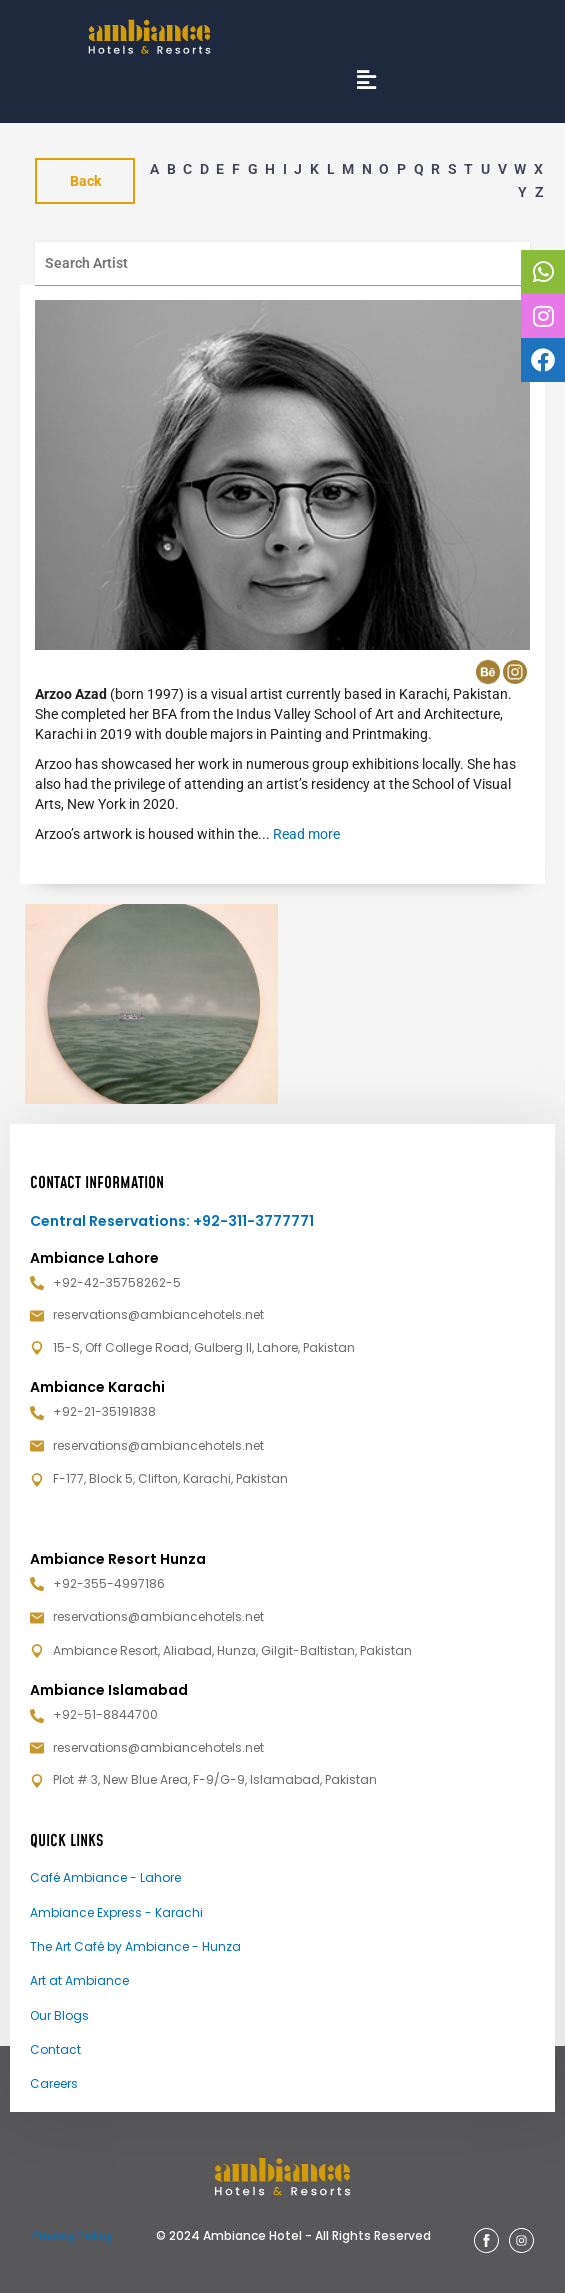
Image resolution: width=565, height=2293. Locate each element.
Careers (54, 2083)
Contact (55, 2049)
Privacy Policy (72, 2235)
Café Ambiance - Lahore (105, 1877)
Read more (306, 834)
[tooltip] (543, 272)
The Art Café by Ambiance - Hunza (135, 1946)
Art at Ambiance (79, 1980)
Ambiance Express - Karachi (116, 1912)
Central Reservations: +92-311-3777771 (172, 1221)
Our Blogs (59, 2015)
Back (85, 181)
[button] (366, 79)
